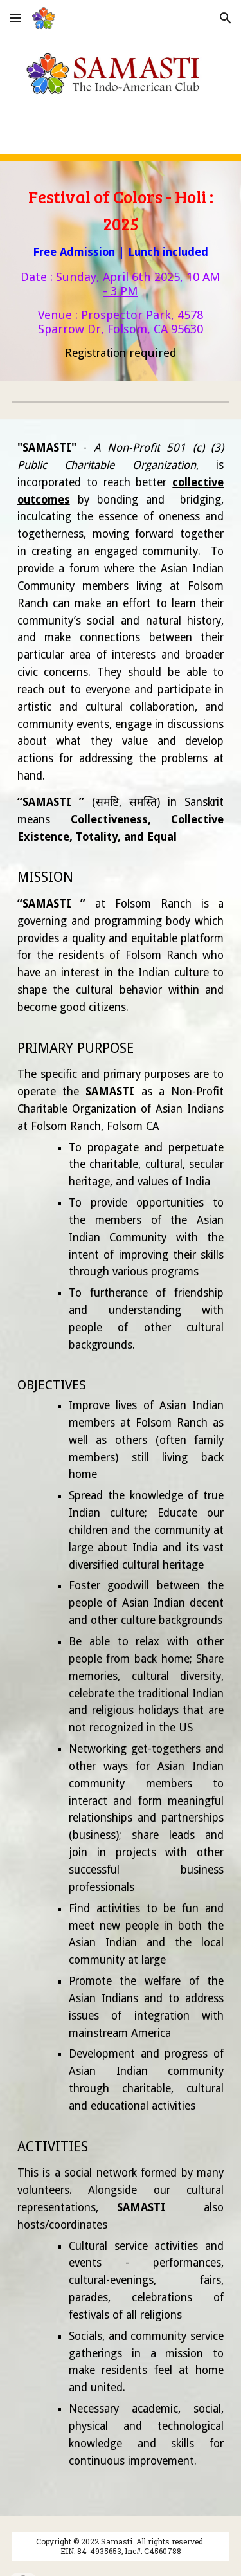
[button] (15, 17)
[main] (120, 270)
